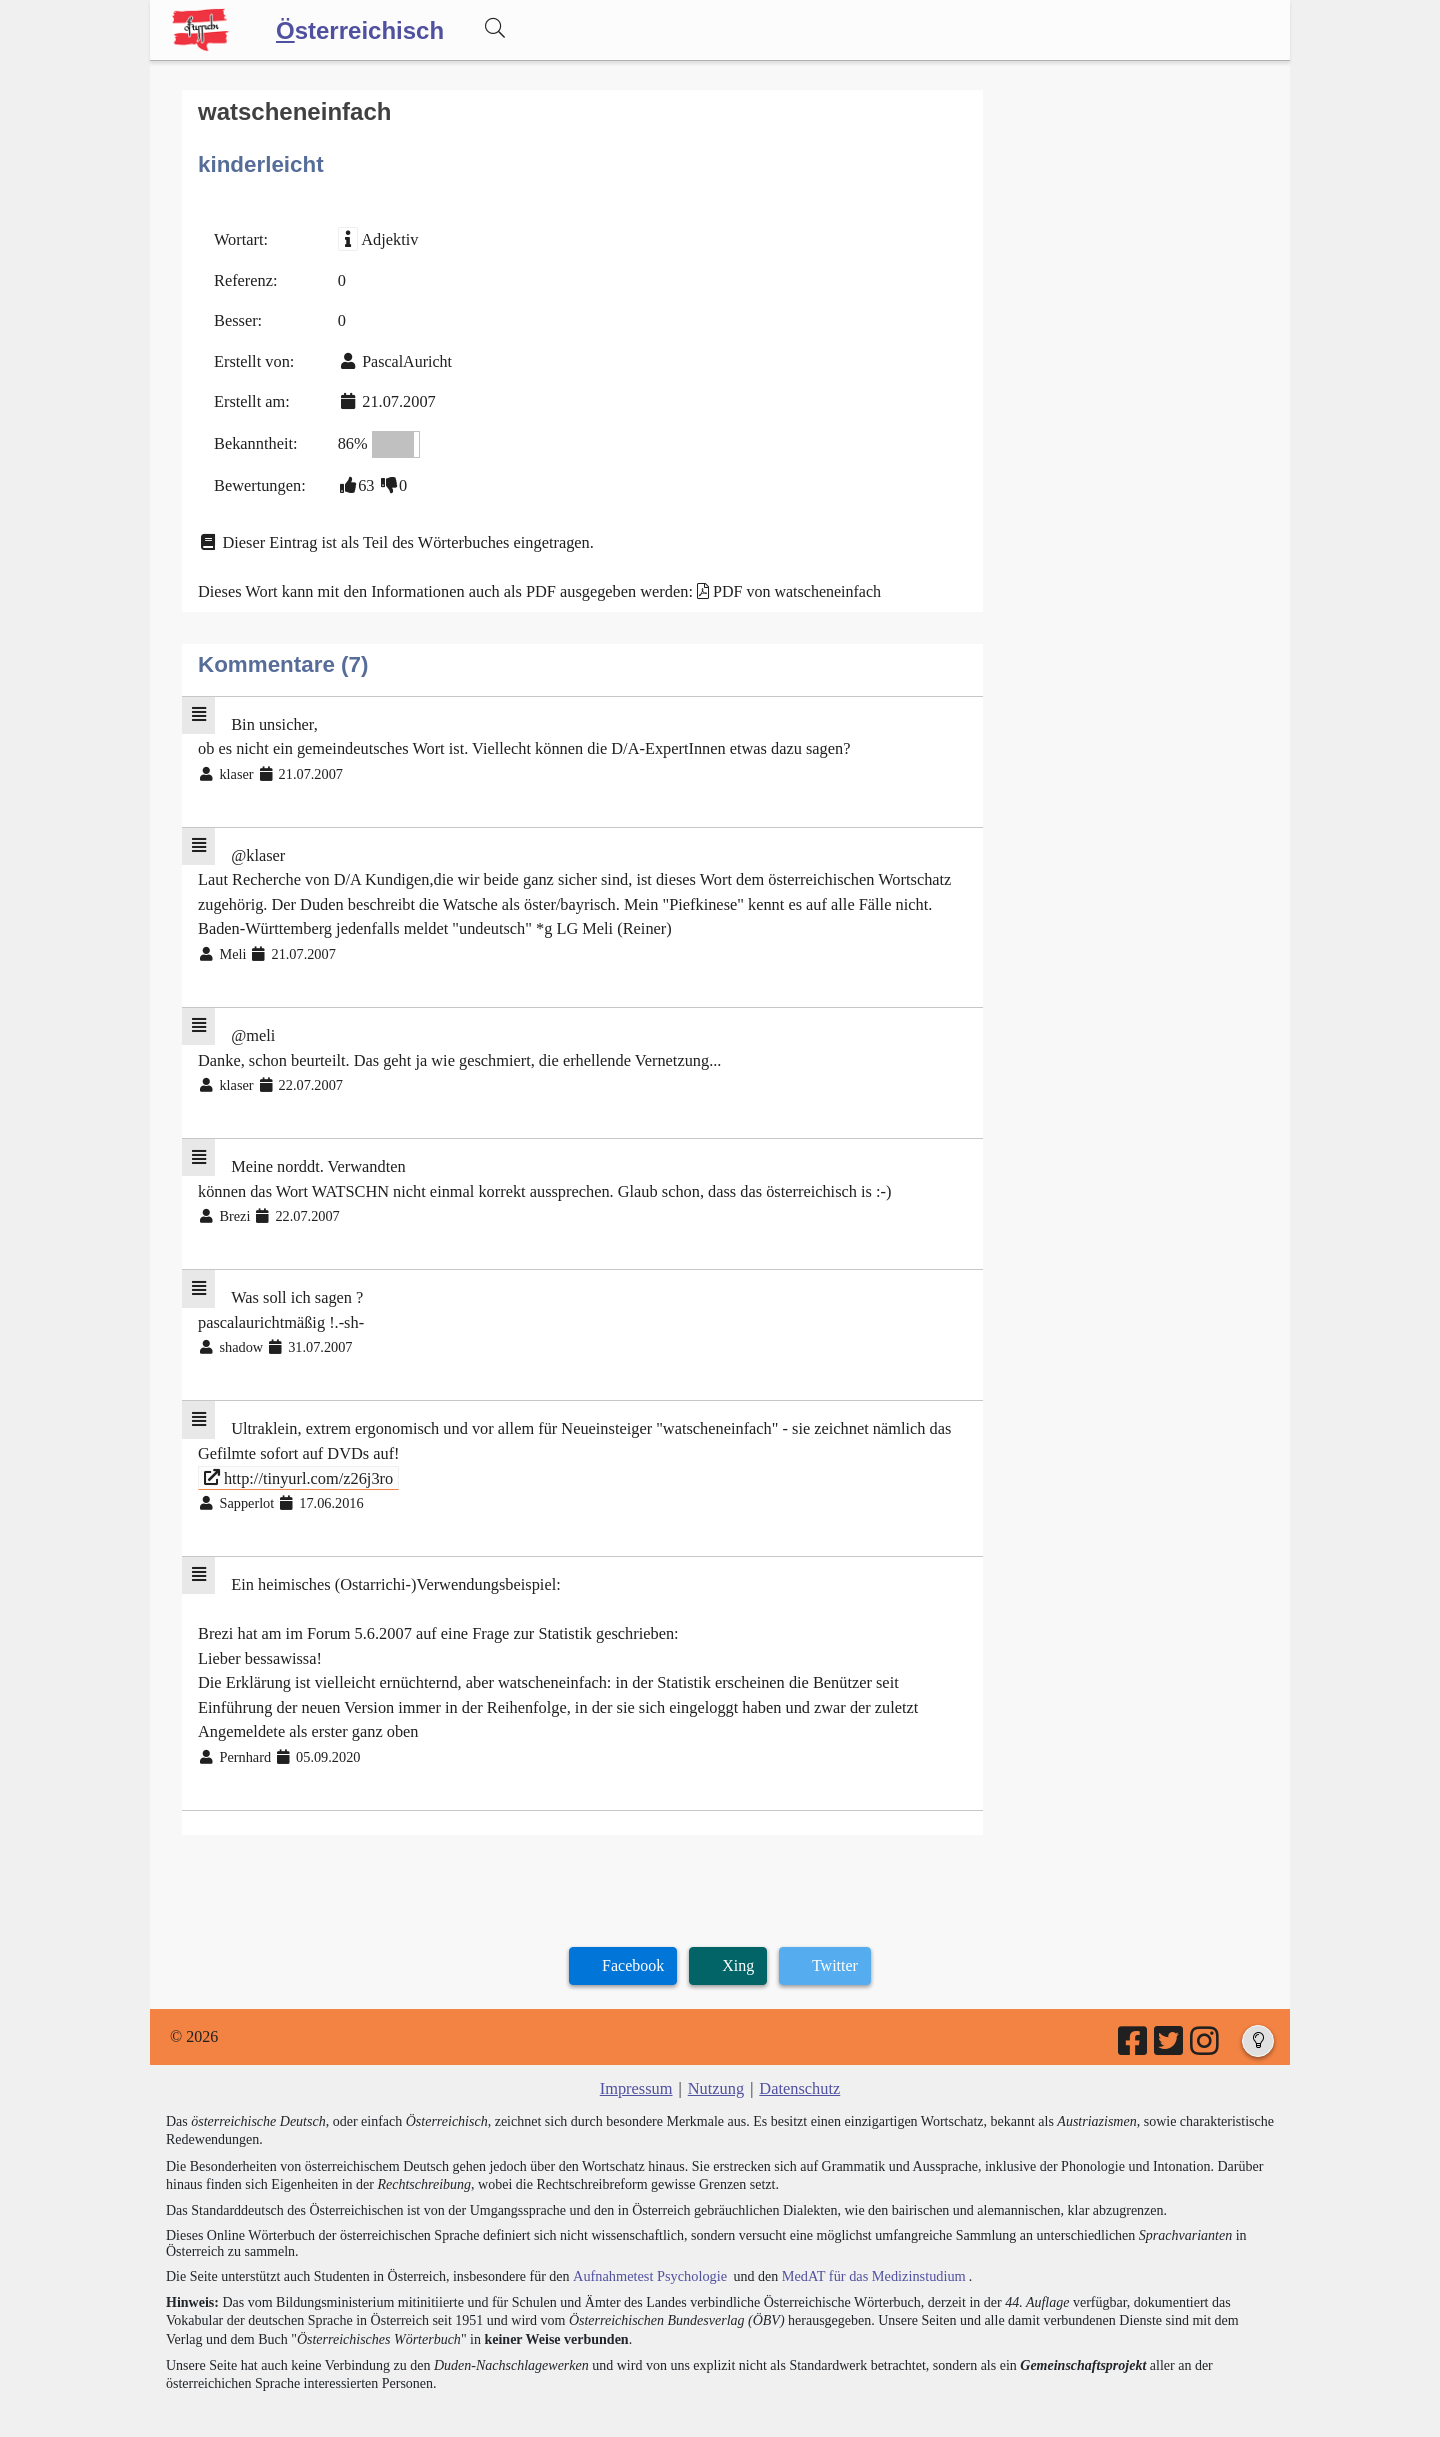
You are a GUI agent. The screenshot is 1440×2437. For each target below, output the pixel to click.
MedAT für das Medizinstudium (867, 2247)
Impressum (637, 2061)
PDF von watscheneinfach (787, 584)
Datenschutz (798, 2061)
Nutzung (715, 2061)
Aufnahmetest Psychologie (647, 2247)
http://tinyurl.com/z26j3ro (297, 1457)
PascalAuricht (405, 358)
